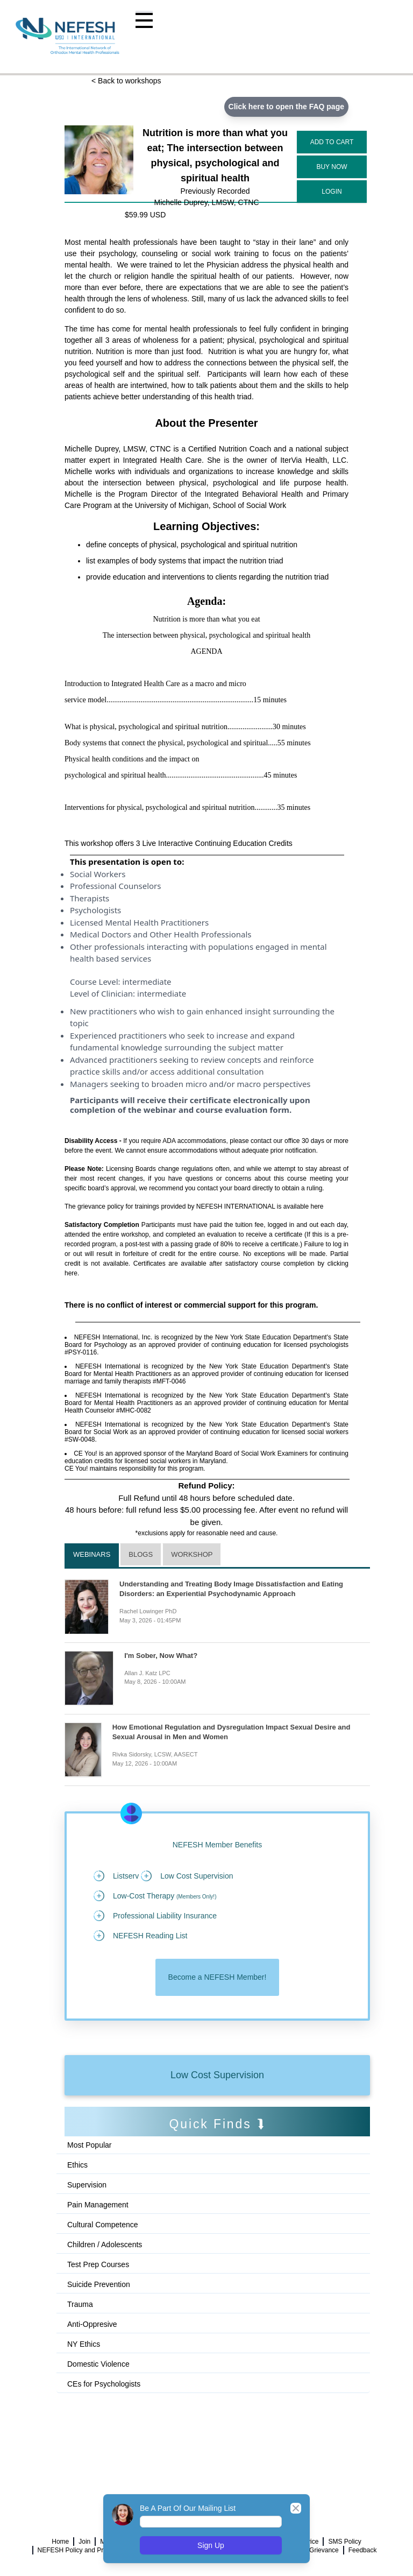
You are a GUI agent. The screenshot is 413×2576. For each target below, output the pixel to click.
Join (84, 2541)
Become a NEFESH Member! (217, 1977)
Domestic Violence (98, 2364)
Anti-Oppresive (92, 2324)
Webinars (91, 1554)
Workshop (191, 1554)
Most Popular (89, 2145)
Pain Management (98, 2204)
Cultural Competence (102, 2224)
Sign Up (210, 2545)
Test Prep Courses (98, 2264)
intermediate (146, 981)
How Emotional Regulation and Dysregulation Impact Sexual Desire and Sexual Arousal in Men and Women (231, 1732)
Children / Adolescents (104, 2244)
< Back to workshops (126, 80)
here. (72, 1273)
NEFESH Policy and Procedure (82, 2550)
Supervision (86, 2184)
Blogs (141, 1554)
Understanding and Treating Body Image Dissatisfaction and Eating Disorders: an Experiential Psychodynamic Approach (231, 1589)
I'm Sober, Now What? (160, 1656)
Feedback (362, 2550)
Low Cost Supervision (217, 2075)
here (317, 1206)
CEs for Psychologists (103, 2384)
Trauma (80, 2304)
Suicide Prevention (98, 2284)
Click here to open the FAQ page (286, 106)
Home (60, 2541)
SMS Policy (344, 2541)
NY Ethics (83, 2344)
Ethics (77, 2165)
